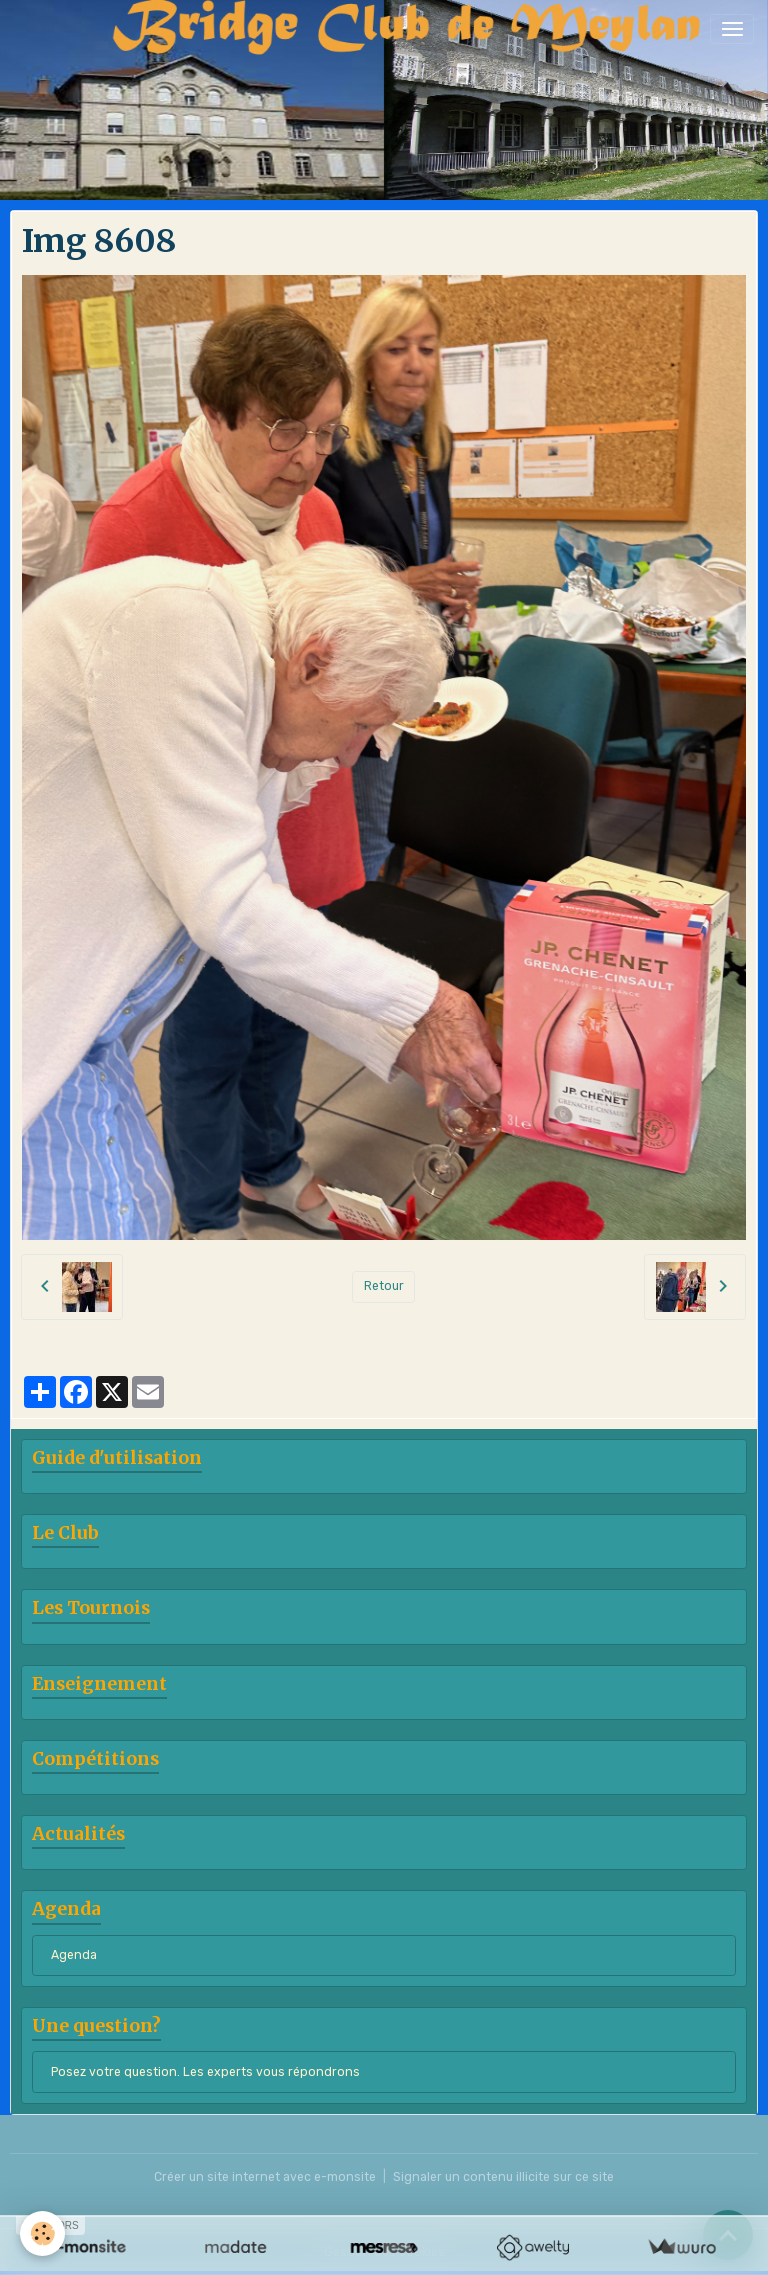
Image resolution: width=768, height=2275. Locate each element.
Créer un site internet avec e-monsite (265, 2177)
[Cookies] (42, 2233)
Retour (384, 1286)
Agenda (74, 1955)
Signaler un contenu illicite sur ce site (503, 2177)
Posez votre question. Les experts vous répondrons (205, 2072)
